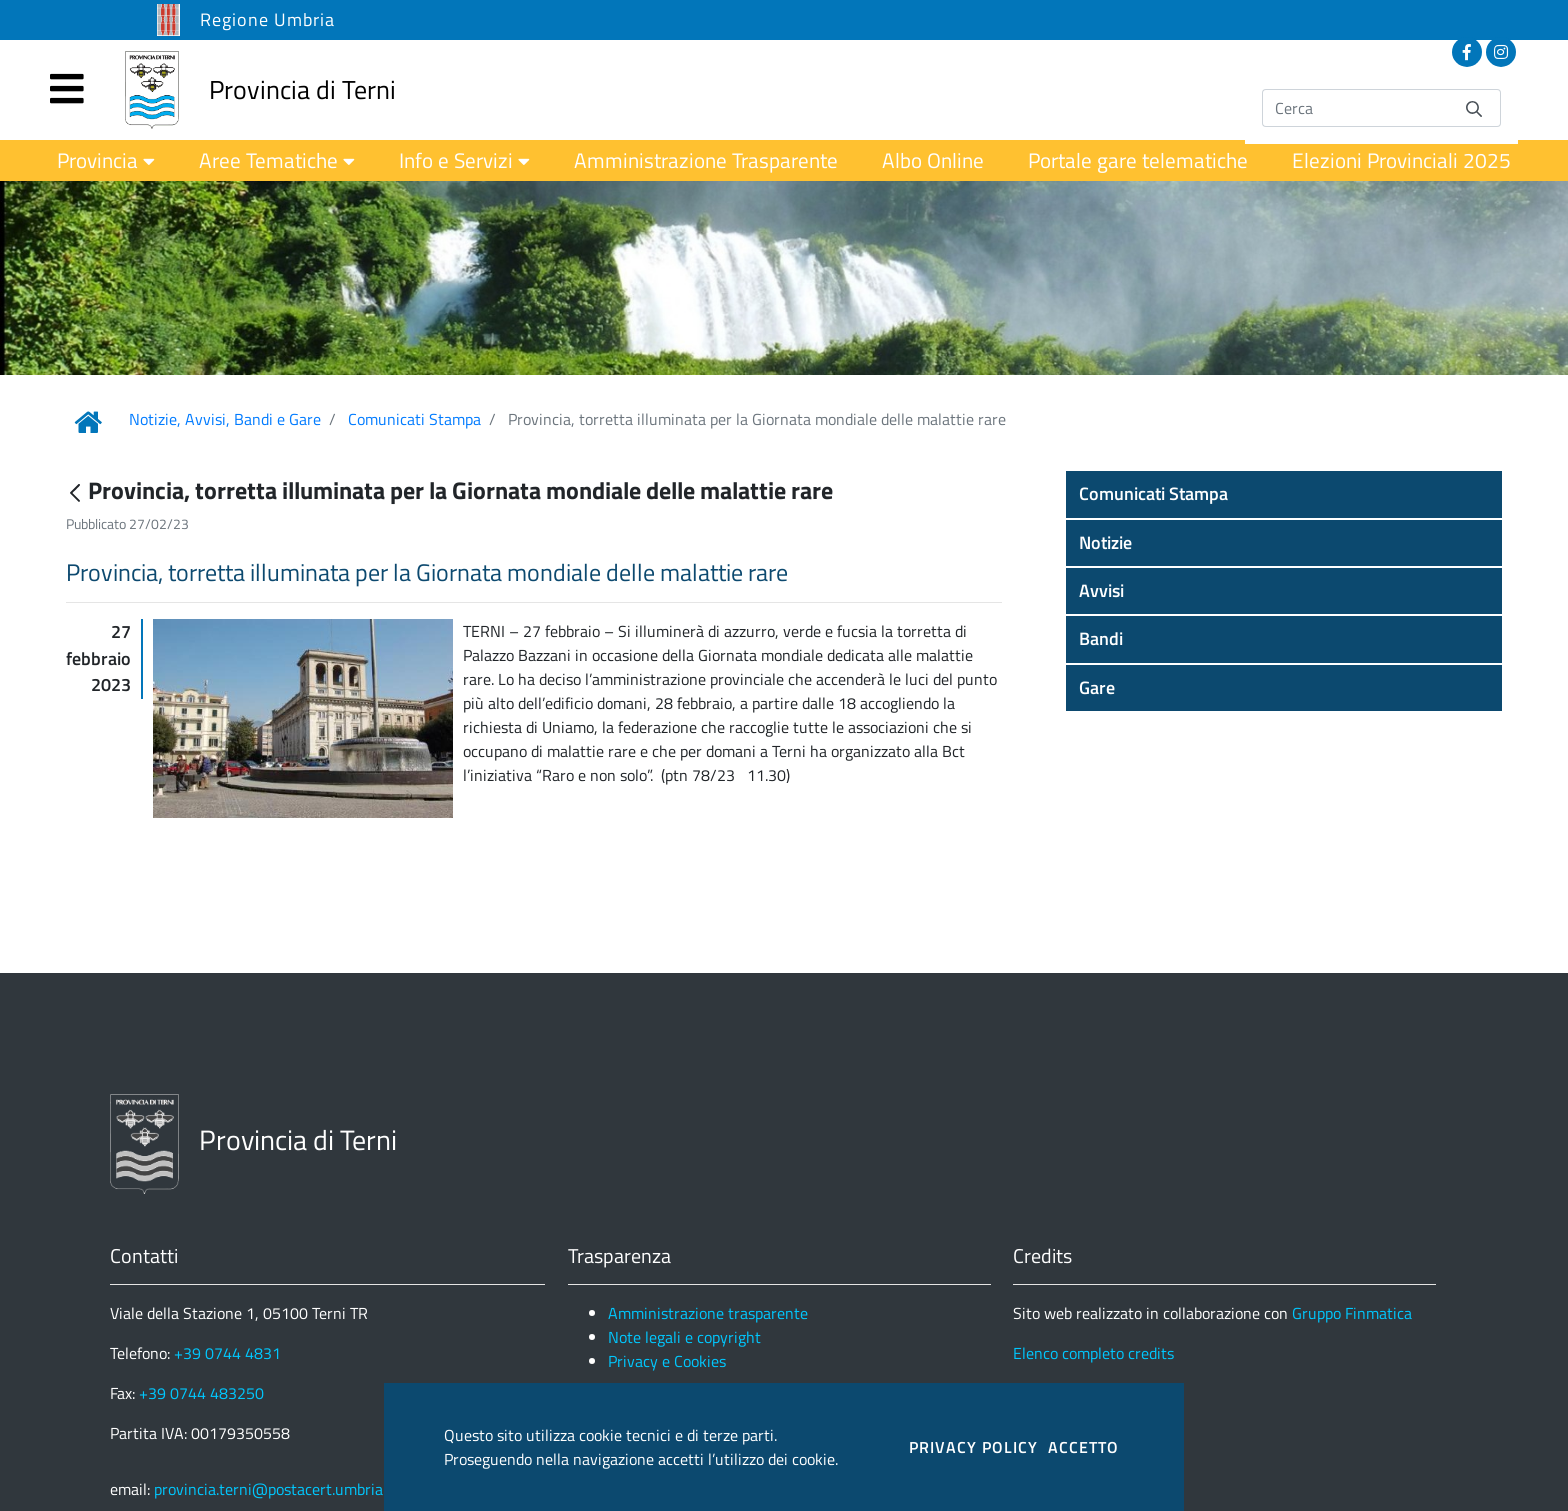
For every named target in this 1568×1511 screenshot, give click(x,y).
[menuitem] (106, 160)
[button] (1284, 494)
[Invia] (1474, 107)
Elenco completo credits (1093, 1353)
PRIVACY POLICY (973, 1447)
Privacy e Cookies (667, 1361)
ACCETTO (1083, 1447)
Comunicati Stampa (414, 419)
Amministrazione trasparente (708, 1313)
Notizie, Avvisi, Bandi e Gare (225, 419)
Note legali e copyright (684, 1337)
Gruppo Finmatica (1352, 1313)
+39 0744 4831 (227, 1353)
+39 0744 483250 (201, 1393)
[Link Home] (88, 422)
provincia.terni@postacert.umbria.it (275, 1489)
